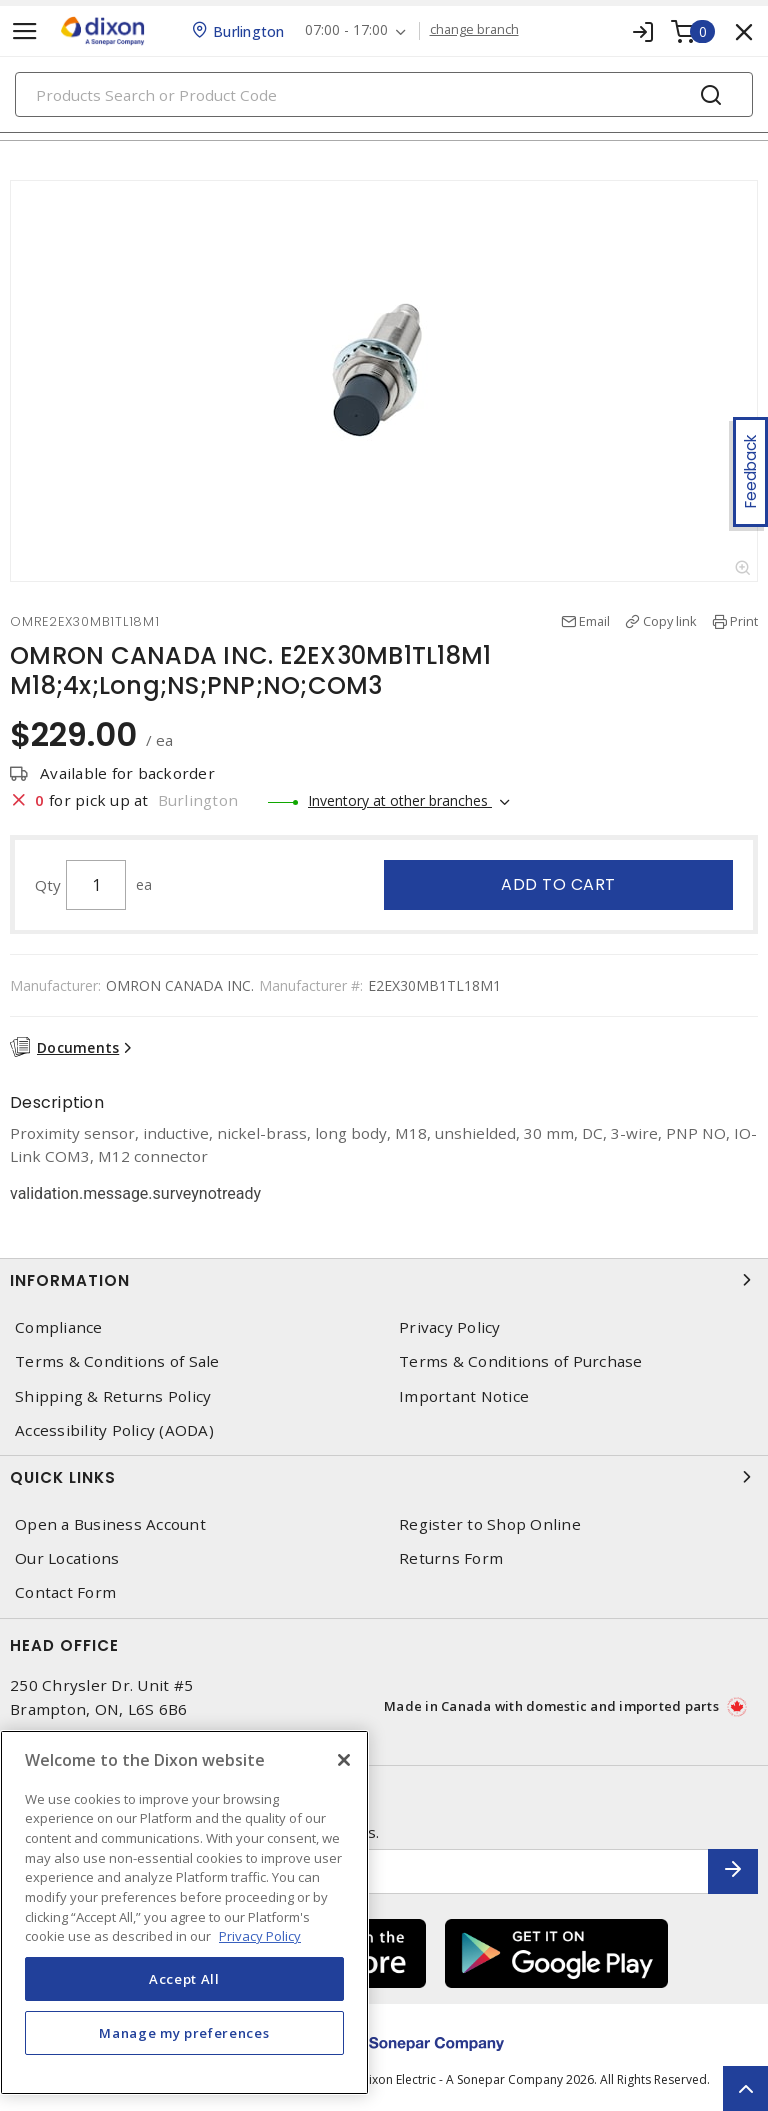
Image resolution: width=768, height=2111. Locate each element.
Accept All (184, 1979)
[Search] (384, 94)
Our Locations (67, 1558)
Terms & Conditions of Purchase (521, 1361)
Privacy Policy (450, 1327)
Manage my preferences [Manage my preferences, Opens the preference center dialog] (184, 2033)
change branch (474, 30)
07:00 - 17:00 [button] (346, 30)
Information (384, 1280)
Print (744, 621)
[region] (184, 1912)
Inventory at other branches (400, 800)
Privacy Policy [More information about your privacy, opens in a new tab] (260, 1936)
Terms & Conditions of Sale (117, 1361)
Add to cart (558, 884)
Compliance (59, 1327)
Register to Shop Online (490, 1524)
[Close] (344, 1760)
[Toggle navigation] (25, 31)
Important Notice (464, 1396)
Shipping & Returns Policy (113, 1396)
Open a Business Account (110, 1524)
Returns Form (451, 1558)
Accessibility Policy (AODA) (114, 1430)
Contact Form (65, 1592)
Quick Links (384, 1477)
